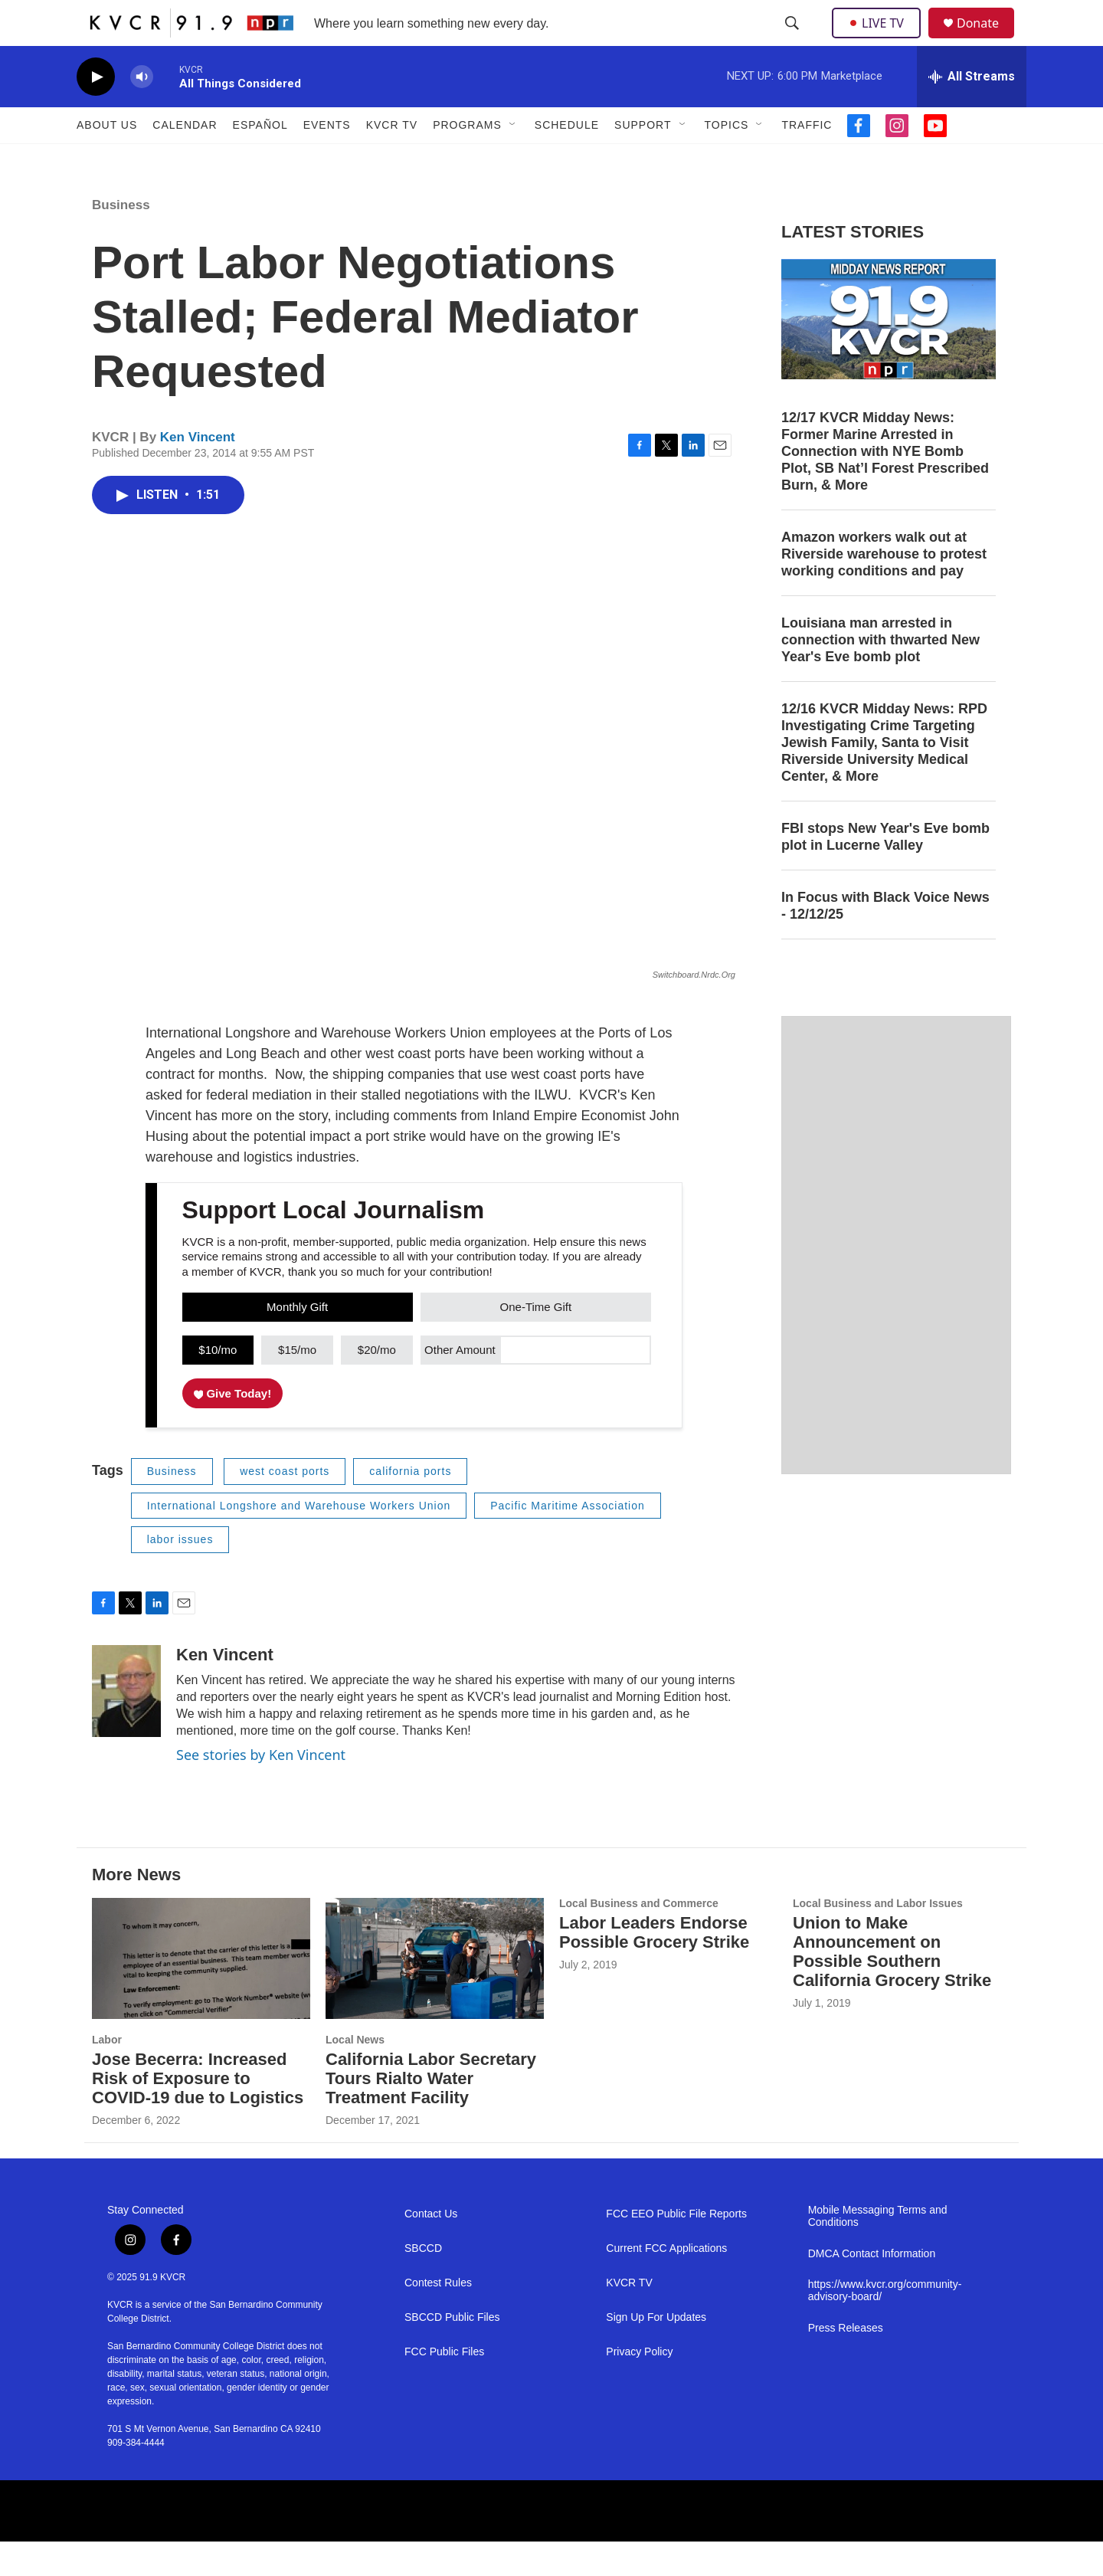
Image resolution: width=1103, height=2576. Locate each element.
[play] (95, 111)
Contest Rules (438, 2317)
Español (260, 159)
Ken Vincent (197, 471)
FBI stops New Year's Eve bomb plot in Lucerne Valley (885, 871)
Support (642, 159)
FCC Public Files (444, 2386)
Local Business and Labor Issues (878, 1938)
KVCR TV (391, 159)
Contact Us (430, 2248)
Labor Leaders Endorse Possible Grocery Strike (654, 1967)
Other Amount (460, 1384)
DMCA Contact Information (872, 2288)
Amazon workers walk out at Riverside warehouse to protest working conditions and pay (884, 588)
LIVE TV (880, 40)
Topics (727, 159)
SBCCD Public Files (451, 2352)
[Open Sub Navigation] (513, 159)
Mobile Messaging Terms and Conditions (878, 2251)
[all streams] (971, 111)
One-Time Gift (536, 1341)
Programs (467, 159)
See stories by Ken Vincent (260, 1789)
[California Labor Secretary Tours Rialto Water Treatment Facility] (435, 1993)
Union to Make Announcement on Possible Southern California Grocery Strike (892, 1986)
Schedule (567, 159)
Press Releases (845, 2362)
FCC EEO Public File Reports (676, 2248)
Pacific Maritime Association (567, 1540)
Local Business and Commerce (638, 1938)
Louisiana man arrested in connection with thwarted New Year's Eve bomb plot (880, 674)
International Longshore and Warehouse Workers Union (299, 1540)
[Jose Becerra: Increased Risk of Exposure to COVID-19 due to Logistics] (201, 1993)
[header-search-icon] (793, 41)
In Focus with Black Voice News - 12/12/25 (885, 940)
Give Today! (233, 1427)
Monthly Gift (297, 1341)
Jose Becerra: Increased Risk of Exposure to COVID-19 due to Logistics (197, 2113)
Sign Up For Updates (656, 2352)
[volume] (142, 111)
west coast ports (284, 1505)
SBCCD (423, 2283)
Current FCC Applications (666, 2283)
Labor (107, 2074)
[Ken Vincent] (126, 1725)
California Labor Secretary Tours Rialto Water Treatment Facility (431, 2113)
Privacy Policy (639, 2386)
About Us (107, 159)
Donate (987, 40)
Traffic (806, 159)
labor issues (180, 1574)
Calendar (184, 159)
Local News (355, 2074)
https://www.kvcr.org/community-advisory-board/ (885, 2325)
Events (327, 159)
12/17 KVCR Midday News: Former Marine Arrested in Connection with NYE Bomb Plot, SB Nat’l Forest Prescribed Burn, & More (885, 485)
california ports (410, 1505)
